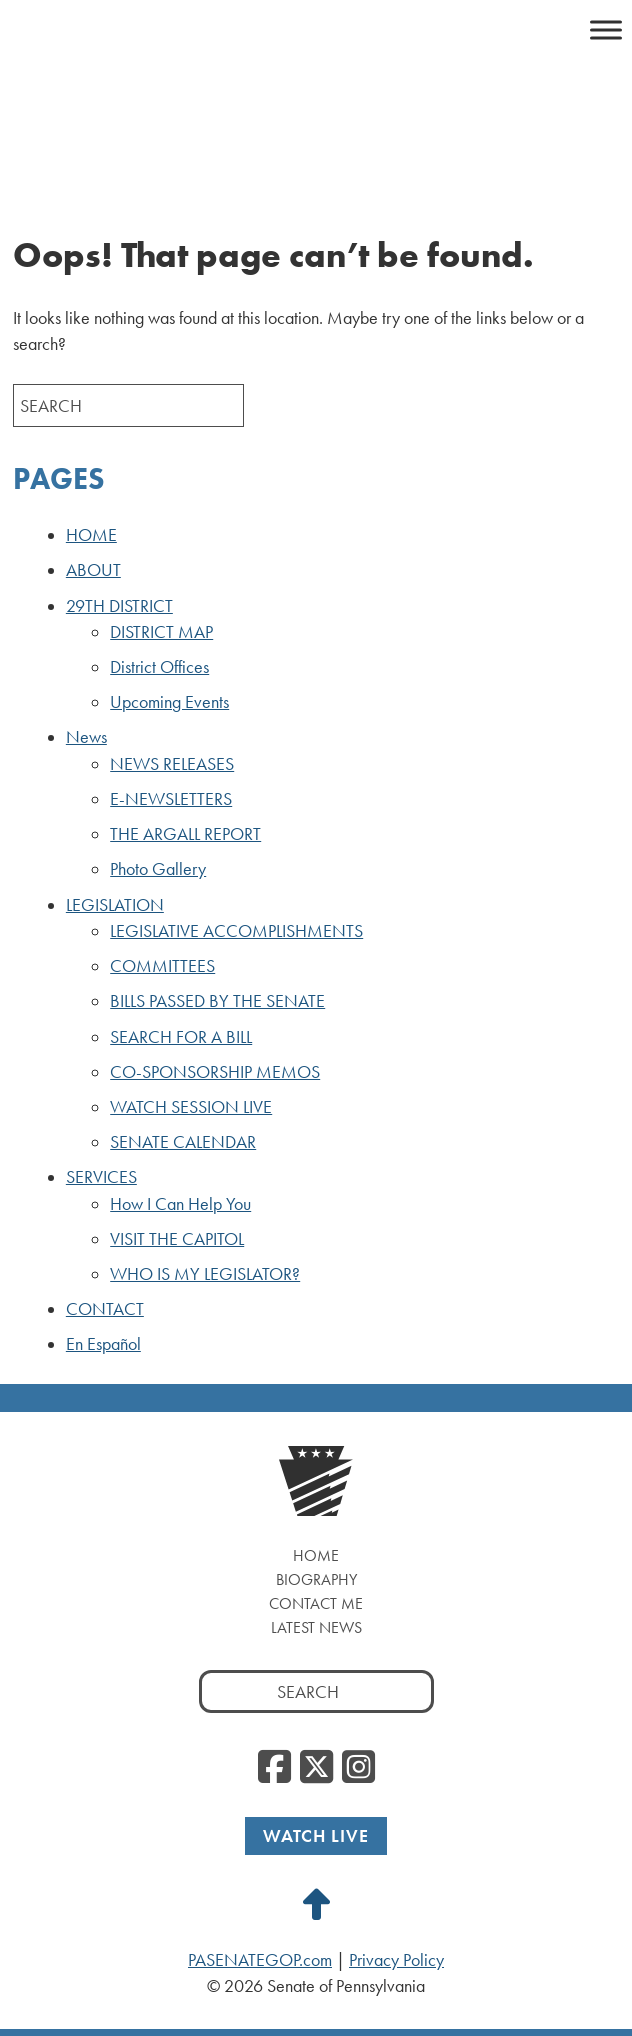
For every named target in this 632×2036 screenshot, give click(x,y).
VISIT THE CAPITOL (177, 1239)
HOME (91, 535)
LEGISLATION (115, 905)
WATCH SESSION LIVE (191, 1107)
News (86, 737)
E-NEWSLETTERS (171, 799)
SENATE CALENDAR (183, 1142)
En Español (103, 1344)
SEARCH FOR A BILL (181, 1037)
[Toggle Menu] (606, 29)
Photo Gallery (158, 869)
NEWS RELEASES (172, 764)
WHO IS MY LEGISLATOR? (205, 1274)
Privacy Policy (396, 1960)
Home (316, 1555)
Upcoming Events (169, 702)
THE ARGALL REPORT (185, 834)
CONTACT (105, 1309)
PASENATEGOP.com (260, 1960)
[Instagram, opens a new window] (358, 1768)
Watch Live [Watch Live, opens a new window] (316, 1835)
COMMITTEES (162, 966)
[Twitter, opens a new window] (316, 1768)
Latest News (316, 1627)
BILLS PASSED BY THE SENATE (217, 1001)
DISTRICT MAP (161, 632)
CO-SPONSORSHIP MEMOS (215, 1072)
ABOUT (93, 570)
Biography (316, 1579)
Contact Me (316, 1603)
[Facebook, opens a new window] (274, 1768)
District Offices (159, 667)
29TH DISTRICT (119, 606)
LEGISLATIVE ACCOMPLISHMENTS (236, 931)
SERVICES (101, 1177)
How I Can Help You (180, 1204)
